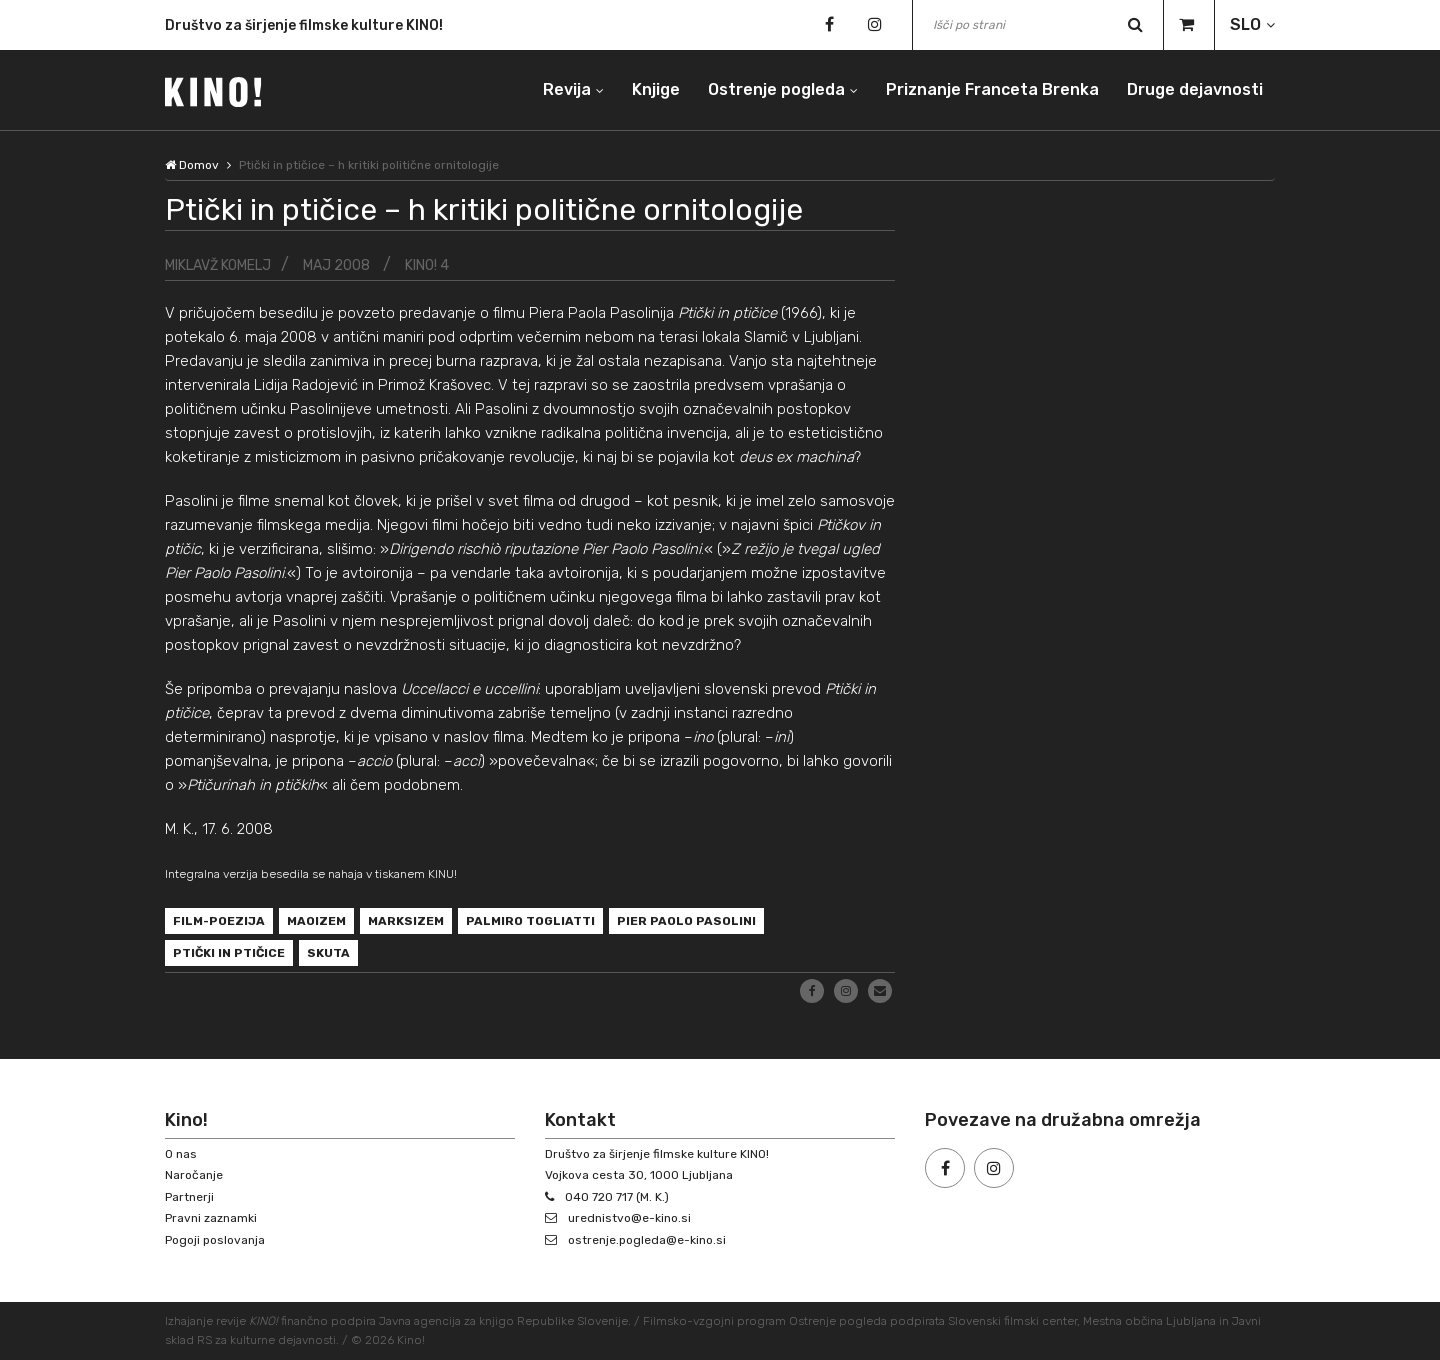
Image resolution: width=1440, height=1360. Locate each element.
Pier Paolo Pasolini (686, 921)
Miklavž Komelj (218, 265)
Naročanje (194, 1175)
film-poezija (219, 921)
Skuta (328, 953)
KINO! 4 (427, 265)
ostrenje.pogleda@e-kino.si (647, 1240)
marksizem (406, 921)
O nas (181, 1154)
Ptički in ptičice (229, 953)
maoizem (316, 921)
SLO (1245, 24)
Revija (567, 89)
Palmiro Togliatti (530, 921)
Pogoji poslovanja (215, 1240)
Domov (192, 165)
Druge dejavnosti (1195, 89)
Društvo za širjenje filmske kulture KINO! (304, 27)
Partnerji (189, 1197)
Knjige (656, 89)
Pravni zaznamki (211, 1218)
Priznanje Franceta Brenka (992, 89)
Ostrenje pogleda (776, 89)
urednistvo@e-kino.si (629, 1218)
